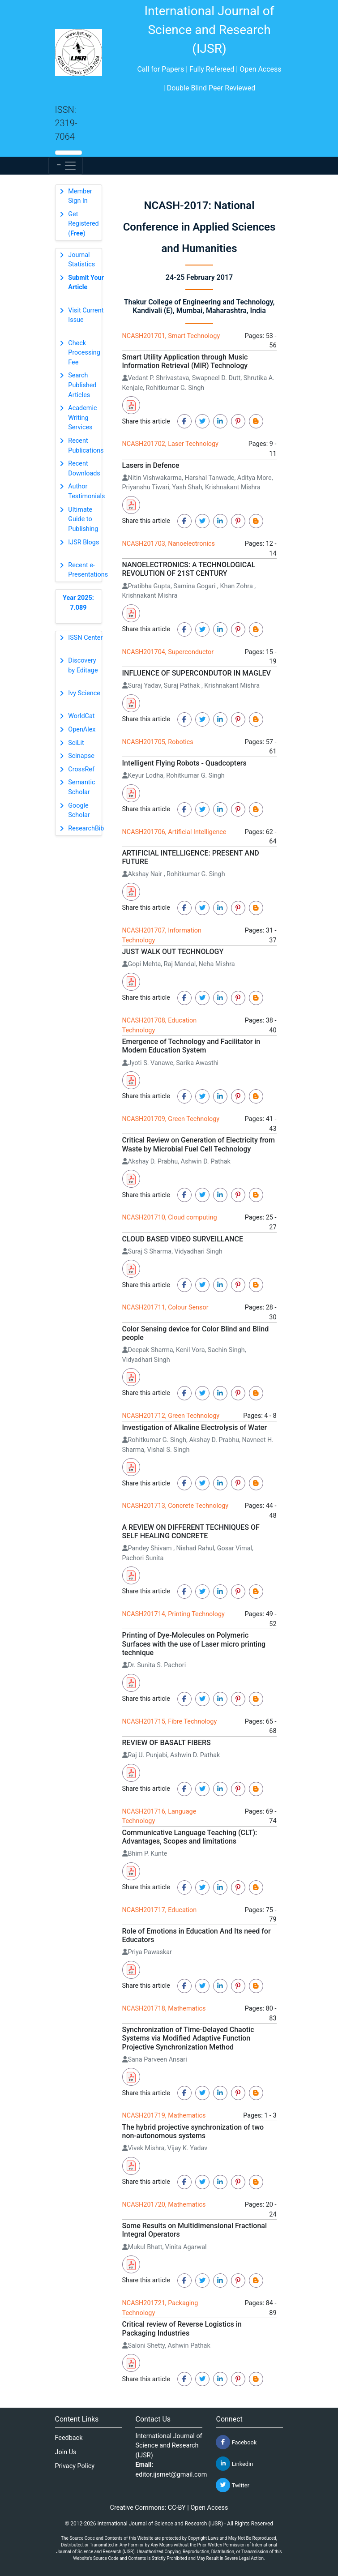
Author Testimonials (86, 491)
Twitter (232, 2485)
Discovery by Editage (83, 665)
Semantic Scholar (81, 787)
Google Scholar (79, 810)
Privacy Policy (75, 2466)
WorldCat (81, 716)
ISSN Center (85, 638)
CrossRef (81, 769)
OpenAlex (81, 729)
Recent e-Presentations (88, 570)
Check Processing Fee (84, 352)
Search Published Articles (82, 385)
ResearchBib (86, 828)
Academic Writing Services (82, 417)
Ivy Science (84, 693)
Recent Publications (85, 445)
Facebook (236, 2442)
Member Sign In (80, 196)
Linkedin (234, 2463)
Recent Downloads (84, 468)
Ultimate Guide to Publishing (83, 519)
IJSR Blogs (83, 542)
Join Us (66, 2452)
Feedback (69, 2438)
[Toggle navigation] (65, 166)
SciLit (76, 743)
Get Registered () (83, 223)
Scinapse (81, 756)
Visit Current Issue (85, 315)
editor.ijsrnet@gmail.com (171, 2474)
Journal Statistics (81, 260)
